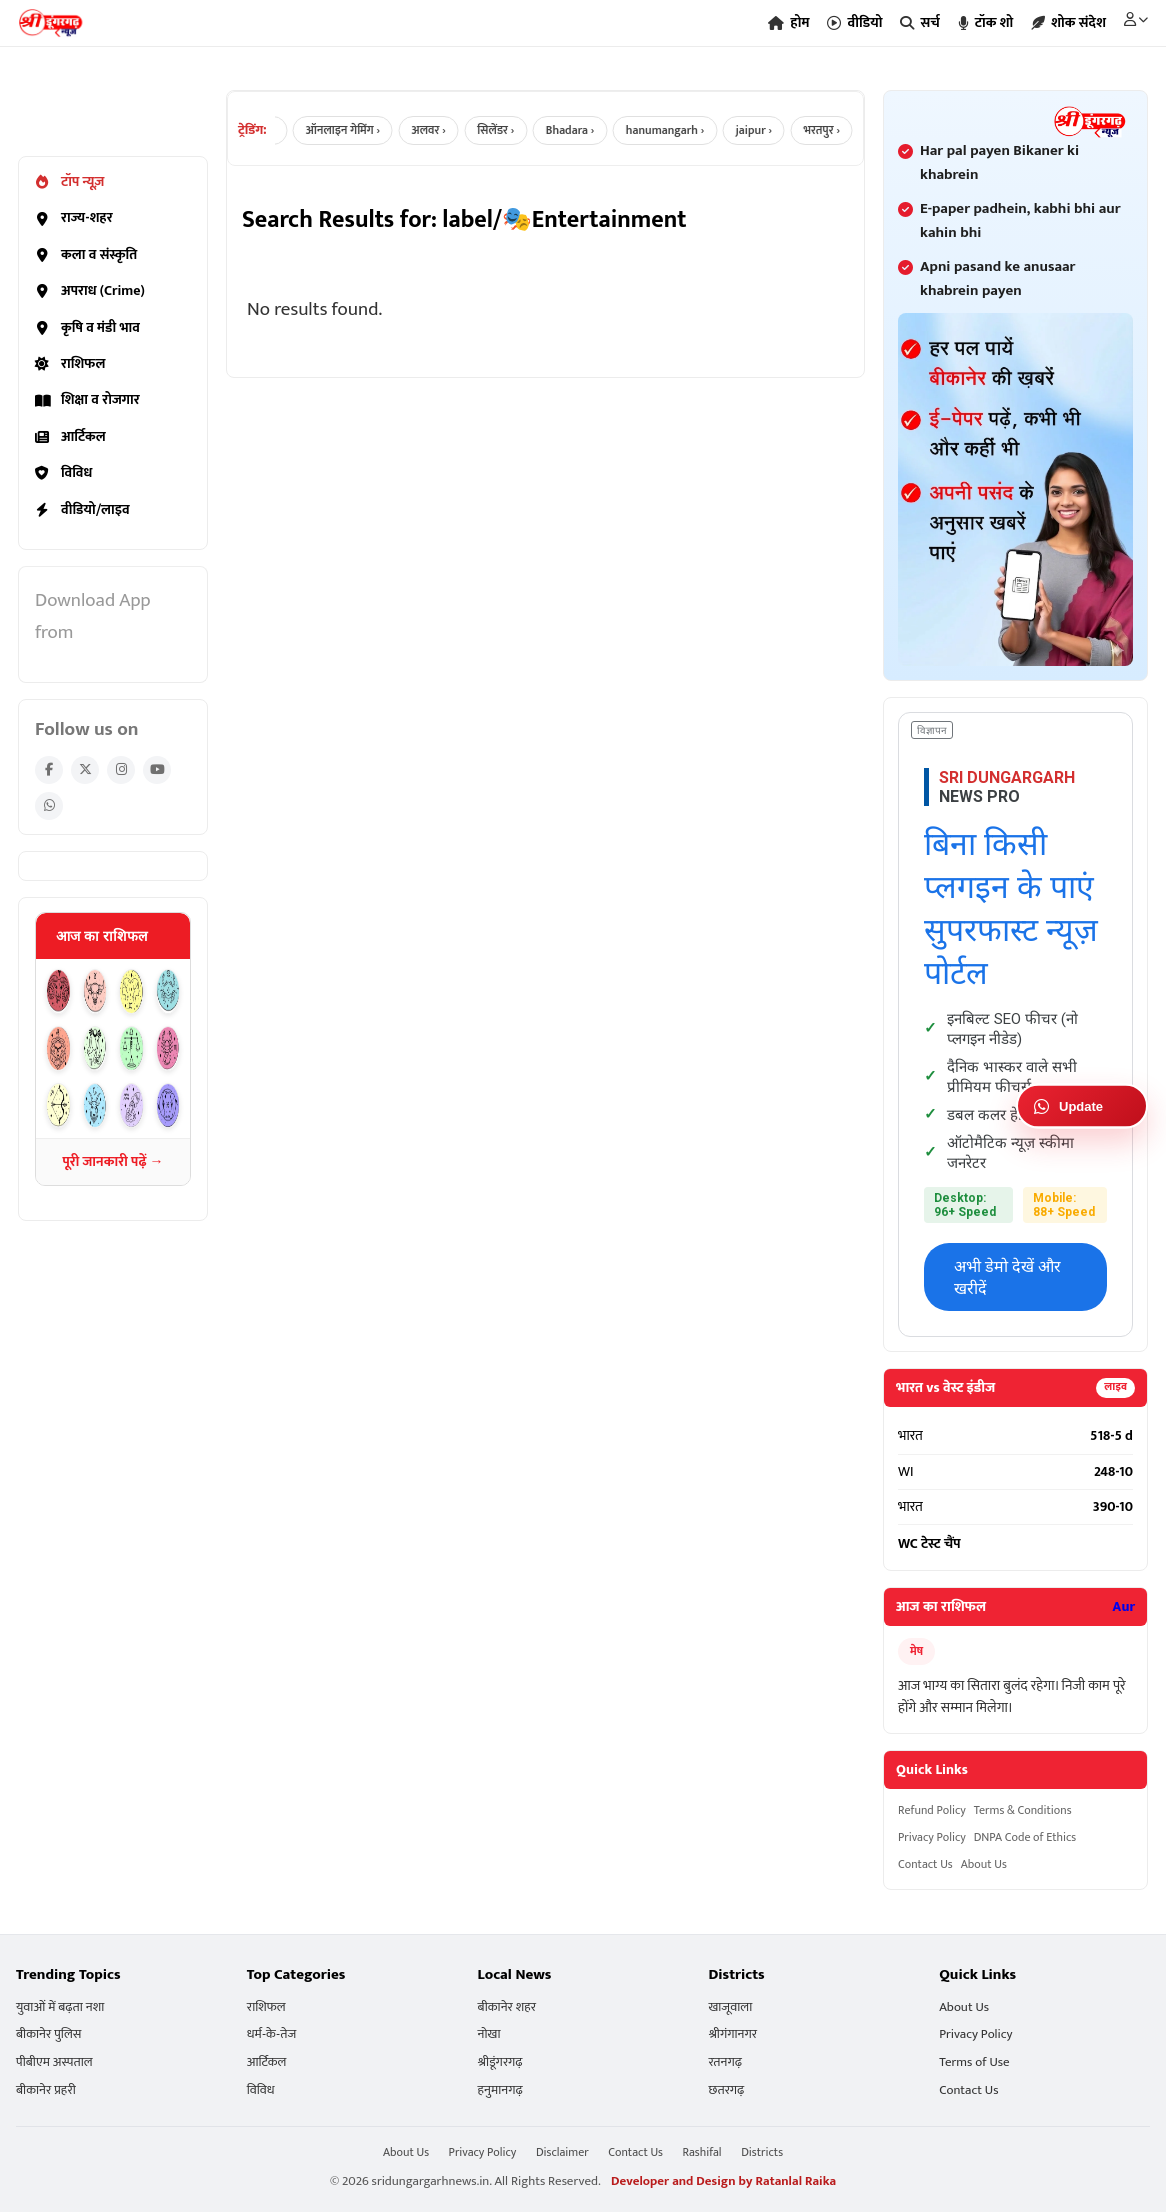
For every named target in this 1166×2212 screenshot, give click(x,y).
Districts (762, 2152)
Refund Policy (932, 1810)
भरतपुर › (836, 130)
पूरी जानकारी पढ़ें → (112, 1161)
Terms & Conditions (1023, 1810)
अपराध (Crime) (90, 291)
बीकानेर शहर (507, 2007)
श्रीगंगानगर (732, 2034)
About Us (984, 1864)
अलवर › (439, 130)
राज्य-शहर (74, 218)
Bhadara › (582, 130)
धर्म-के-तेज (271, 2034)
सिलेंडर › (507, 130)
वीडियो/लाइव (82, 510)
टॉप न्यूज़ (69, 182)
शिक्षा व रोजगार (87, 400)
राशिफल (70, 364)
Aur (1123, 1607)
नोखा (489, 2034)
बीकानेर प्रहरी (46, 2090)
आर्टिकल (70, 437)
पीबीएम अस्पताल (54, 2062)
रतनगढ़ (725, 2062)
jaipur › (768, 130)
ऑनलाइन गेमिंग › (352, 130)
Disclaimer (562, 2152)
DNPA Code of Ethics (1025, 1837)
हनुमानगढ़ (500, 2090)
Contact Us (925, 1864)
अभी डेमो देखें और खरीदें (1007, 1277)
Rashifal (702, 2152)
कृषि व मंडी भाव (87, 328)
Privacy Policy (932, 1837)
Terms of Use (974, 2062)
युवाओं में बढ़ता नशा (60, 2007)
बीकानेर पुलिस (48, 2034)
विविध (63, 473)
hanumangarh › (678, 130)
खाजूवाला (730, 2007)
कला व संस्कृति (86, 255)
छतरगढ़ (726, 2090)
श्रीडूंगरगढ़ (500, 2062)
